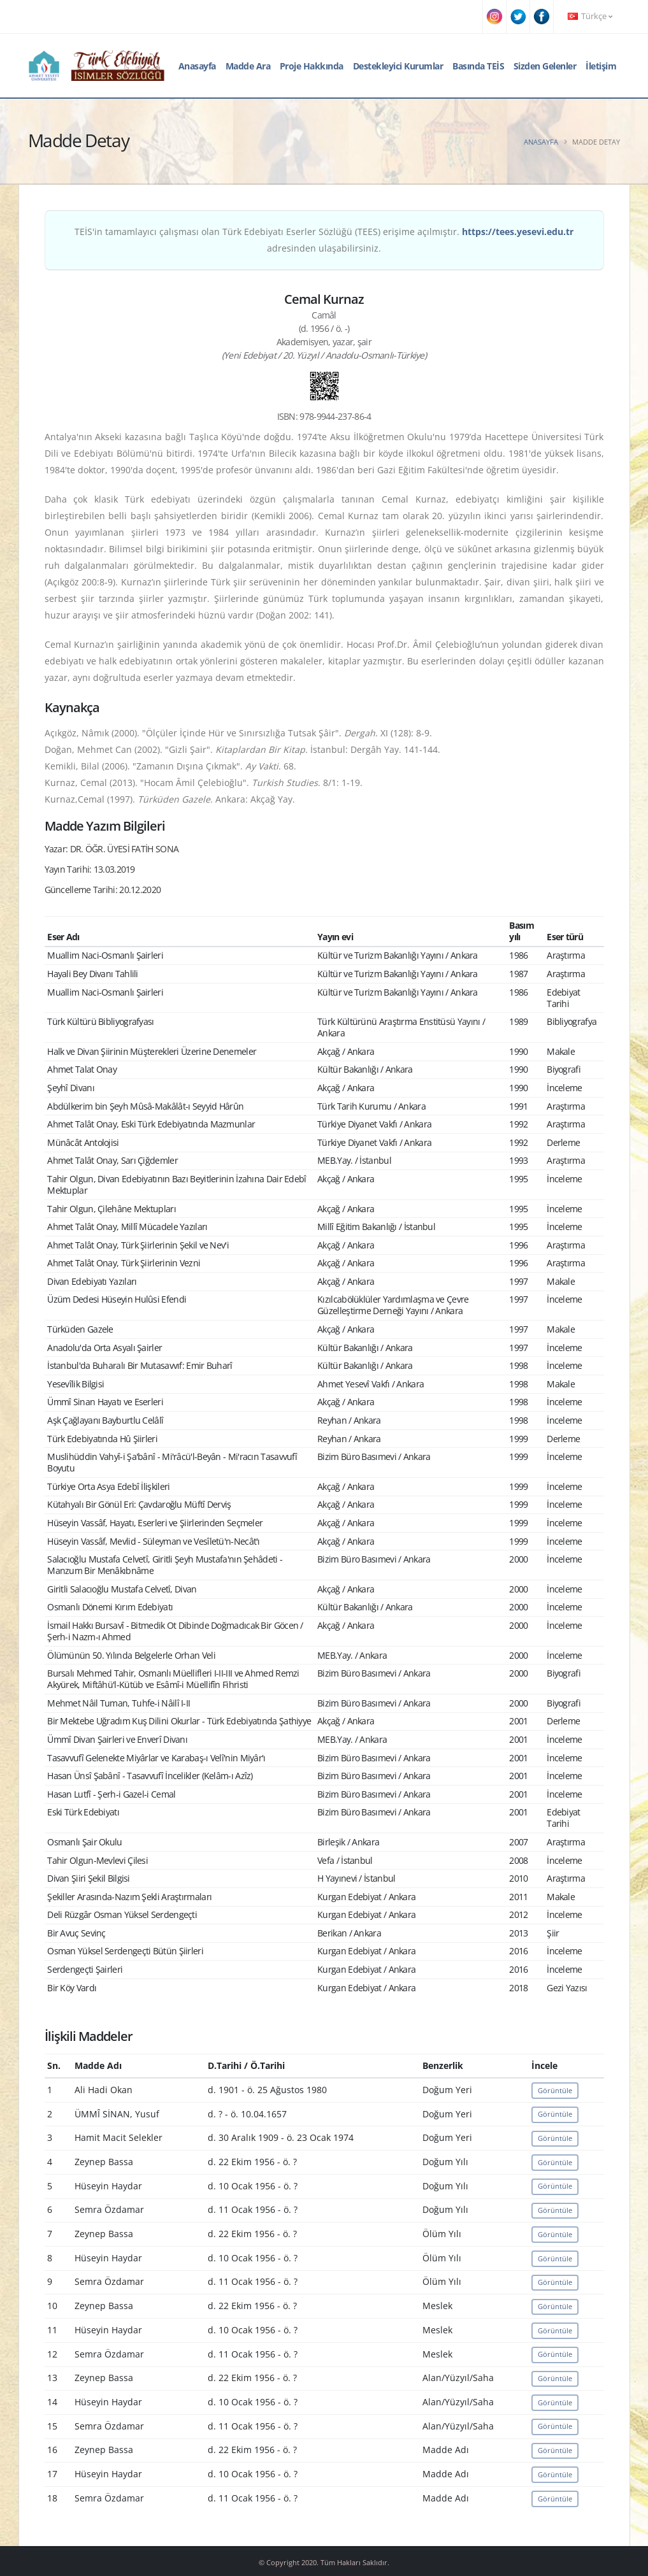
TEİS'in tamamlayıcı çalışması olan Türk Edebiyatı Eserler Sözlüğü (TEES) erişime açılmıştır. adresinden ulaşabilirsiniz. (324, 239)
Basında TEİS (478, 66)
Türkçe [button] (590, 16)
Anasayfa (197, 66)
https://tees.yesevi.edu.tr (517, 231)
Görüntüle (555, 2090)
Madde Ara (248, 66)
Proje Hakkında (311, 66)
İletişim (601, 66)
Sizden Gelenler (545, 66)
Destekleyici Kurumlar (398, 66)
